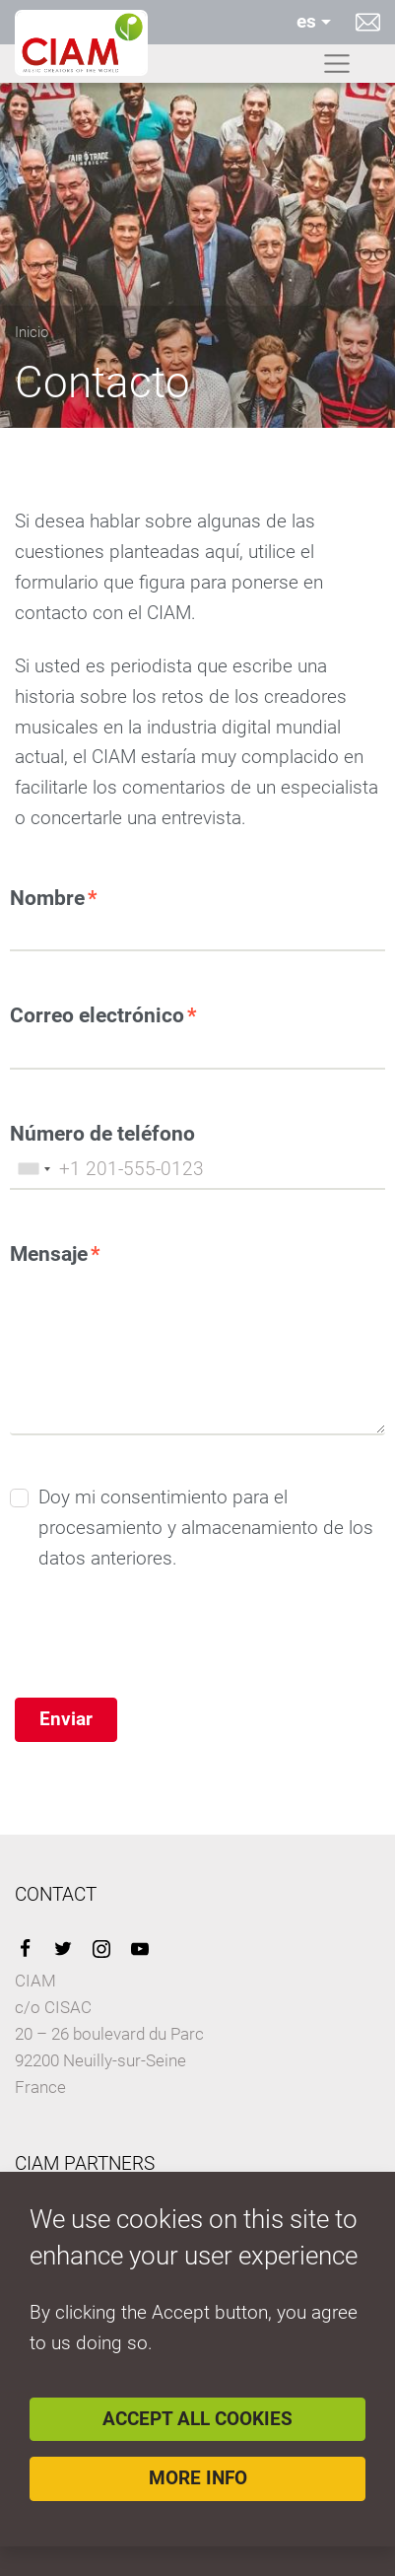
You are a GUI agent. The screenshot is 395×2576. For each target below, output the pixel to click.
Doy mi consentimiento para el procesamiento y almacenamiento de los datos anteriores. (205, 1527)
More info (198, 2478)
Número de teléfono (102, 1133)
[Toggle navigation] (336, 64)
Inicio (31, 332)
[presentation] (159, 1659)
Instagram (101, 1949)
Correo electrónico (97, 1015)
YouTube (140, 1949)
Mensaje (49, 1253)
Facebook (24, 1949)
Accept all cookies (197, 2418)
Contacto (368, 22)
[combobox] (33, 1169)
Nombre (47, 897)
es (306, 21)
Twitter (63, 1949)
